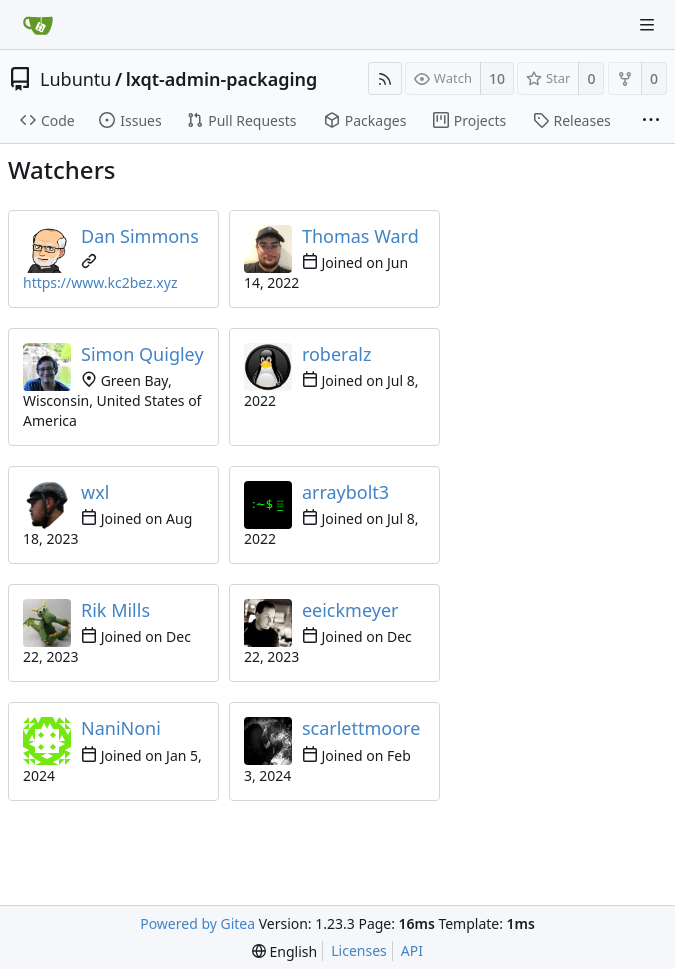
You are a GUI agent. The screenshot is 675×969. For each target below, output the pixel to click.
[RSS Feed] (385, 78)
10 (497, 78)
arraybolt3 (345, 492)
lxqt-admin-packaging (222, 79)
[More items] (651, 121)
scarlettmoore (361, 728)
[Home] (38, 25)
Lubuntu (76, 79)
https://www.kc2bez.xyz (100, 282)
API (412, 950)
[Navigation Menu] (647, 25)
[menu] (284, 951)
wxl (95, 492)
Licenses (359, 950)
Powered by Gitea (197, 923)
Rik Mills (115, 610)
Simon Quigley (142, 354)
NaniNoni (121, 728)
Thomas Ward (360, 236)
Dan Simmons (140, 236)
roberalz (336, 354)
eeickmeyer (350, 610)
